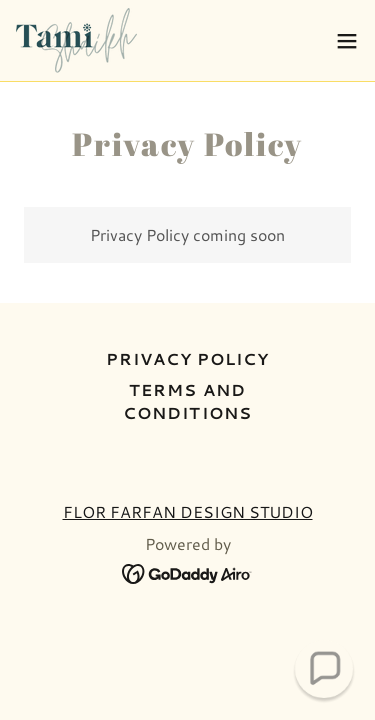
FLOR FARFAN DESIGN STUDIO (188, 511)
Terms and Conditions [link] (187, 401)
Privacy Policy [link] (187, 358)
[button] (347, 41)
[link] (76, 40)
